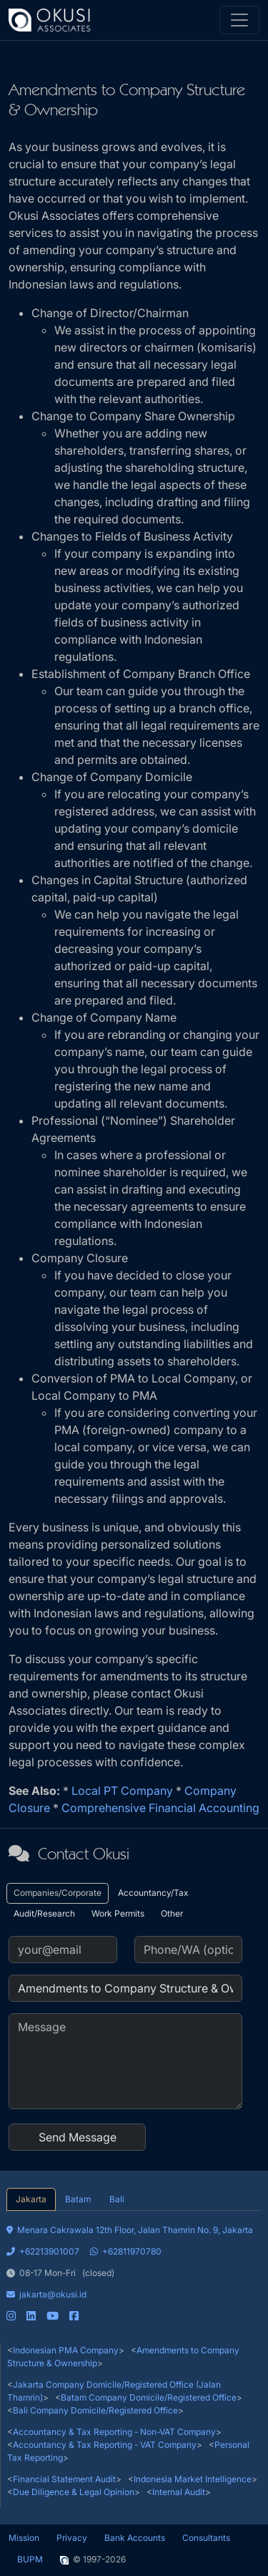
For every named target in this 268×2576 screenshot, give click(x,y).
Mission (24, 2537)
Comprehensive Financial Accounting (160, 1808)
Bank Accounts (134, 2537)
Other (172, 1913)
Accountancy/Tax (153, 1892)
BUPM (30, 2559)
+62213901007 (42, 2251)
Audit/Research (44, 1913)
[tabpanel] (134, 2267)
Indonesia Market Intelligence (193, 2479)
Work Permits (117, 1913)
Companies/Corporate (57, 1892)
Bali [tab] (116, 2199)
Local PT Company (122, 1790)
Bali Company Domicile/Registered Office (95, 2410)
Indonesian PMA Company (66, 2350)
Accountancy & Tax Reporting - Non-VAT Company (114, 2431)
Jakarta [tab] (31, 2199)
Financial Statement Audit (64, 2479)
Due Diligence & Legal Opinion (73, 2492)
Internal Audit (178, 2492)
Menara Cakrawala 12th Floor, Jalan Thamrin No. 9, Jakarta (129, 2229)
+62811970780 (126, 2251)
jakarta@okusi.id (46, 2294)
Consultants (206, 2537)
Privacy (71, 2537)
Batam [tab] (78, 2199)
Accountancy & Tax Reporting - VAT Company (105, 2444)
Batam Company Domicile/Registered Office (149, 2397)
